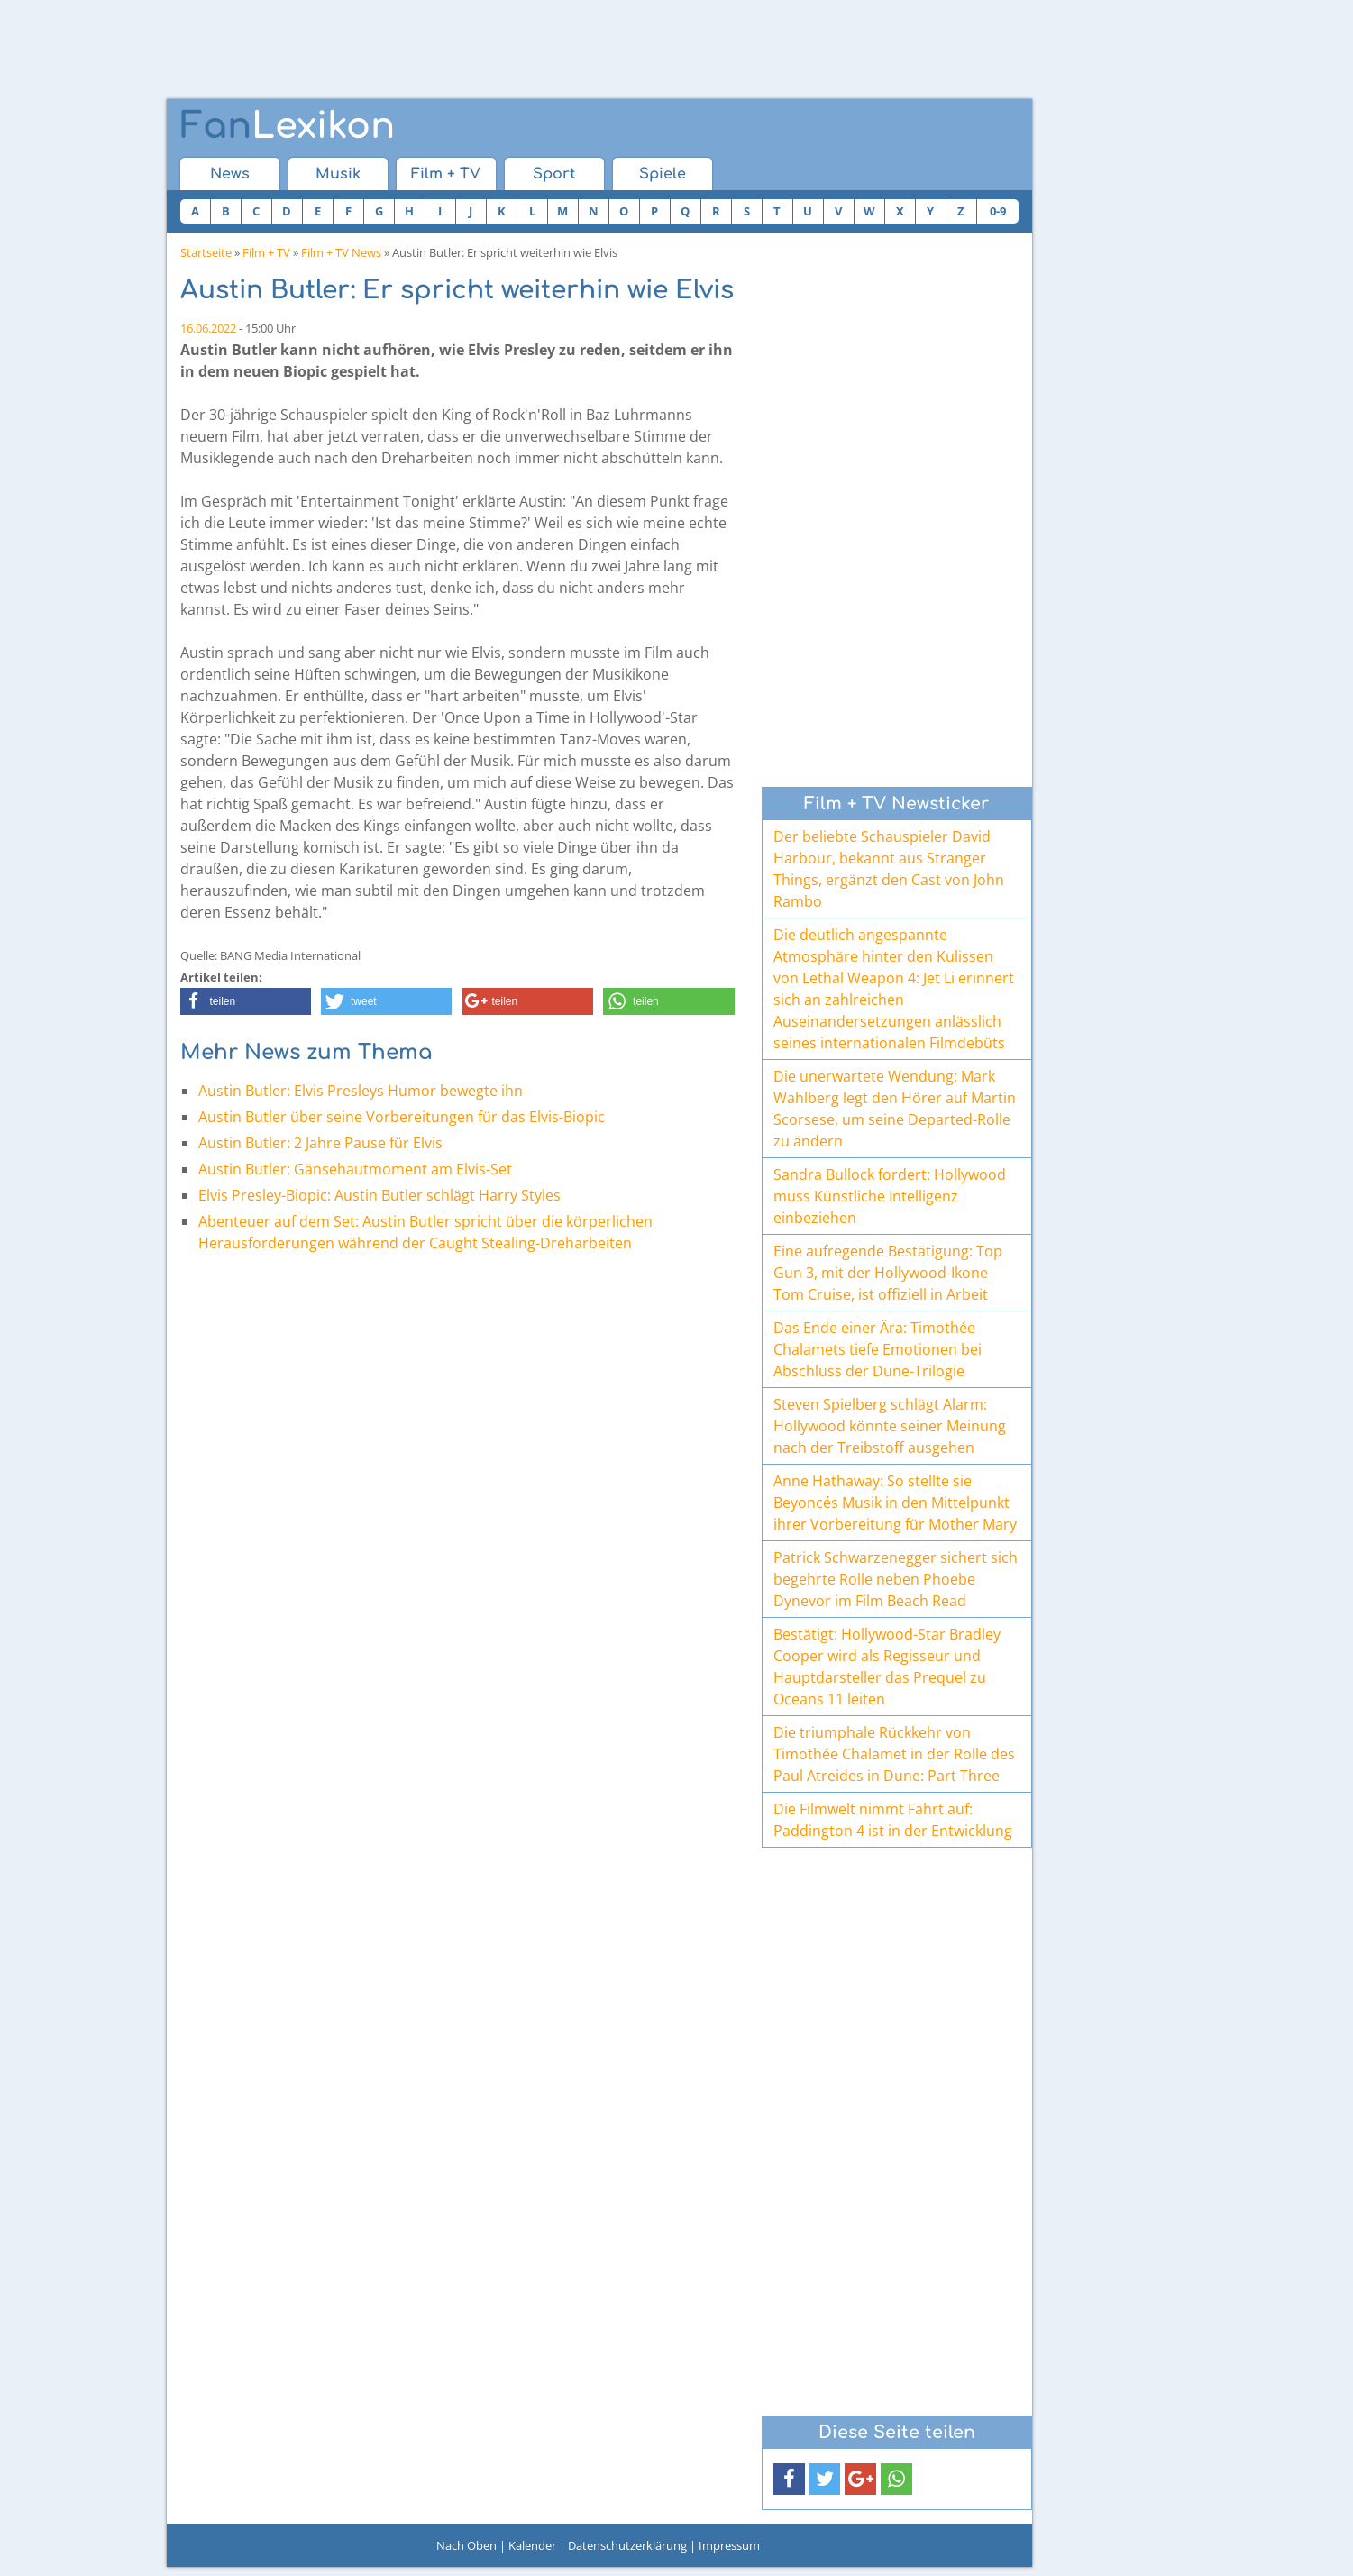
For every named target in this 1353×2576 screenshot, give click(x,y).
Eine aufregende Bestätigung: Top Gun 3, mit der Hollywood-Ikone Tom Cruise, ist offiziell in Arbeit (887, 1272)
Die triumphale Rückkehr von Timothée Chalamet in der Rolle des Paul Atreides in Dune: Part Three (894, 1754)
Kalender (532, 2545)
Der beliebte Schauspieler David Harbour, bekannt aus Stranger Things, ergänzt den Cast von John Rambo (888, 869)
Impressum (729, 2545)
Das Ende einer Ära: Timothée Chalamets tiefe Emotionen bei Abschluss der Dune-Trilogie (877, 1349)
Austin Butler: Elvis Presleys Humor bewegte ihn (360, 1091)
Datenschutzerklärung (627, 2545)
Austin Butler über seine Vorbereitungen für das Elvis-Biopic (401, 1117)
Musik (338, 174)
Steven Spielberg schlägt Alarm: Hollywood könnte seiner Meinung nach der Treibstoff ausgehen (889, 1425)
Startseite (206, 252)
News (230, 174)
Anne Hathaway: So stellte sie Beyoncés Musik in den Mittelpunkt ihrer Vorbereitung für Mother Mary (895, 1502)
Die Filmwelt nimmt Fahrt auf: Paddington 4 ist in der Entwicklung (892, 1820)
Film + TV (445, 174)
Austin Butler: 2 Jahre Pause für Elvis (320, 1143)
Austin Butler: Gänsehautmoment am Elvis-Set (355, 1169)
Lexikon (287, 126)
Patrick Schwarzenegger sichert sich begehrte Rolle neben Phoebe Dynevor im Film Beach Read (895, 1579)
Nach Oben (466, 2545)
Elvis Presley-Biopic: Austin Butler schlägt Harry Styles (379, 1195)
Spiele (662, 174)
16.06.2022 (208, 328)
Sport (554, 174)
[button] (245, 1001)
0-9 (998, 211)
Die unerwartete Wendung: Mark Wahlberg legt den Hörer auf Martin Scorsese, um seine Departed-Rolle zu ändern (894, 1108)
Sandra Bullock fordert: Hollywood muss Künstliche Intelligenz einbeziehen (889, 1196)
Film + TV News (341, 252)
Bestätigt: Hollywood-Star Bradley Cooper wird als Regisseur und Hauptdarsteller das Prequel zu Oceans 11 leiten (887, 1666)
